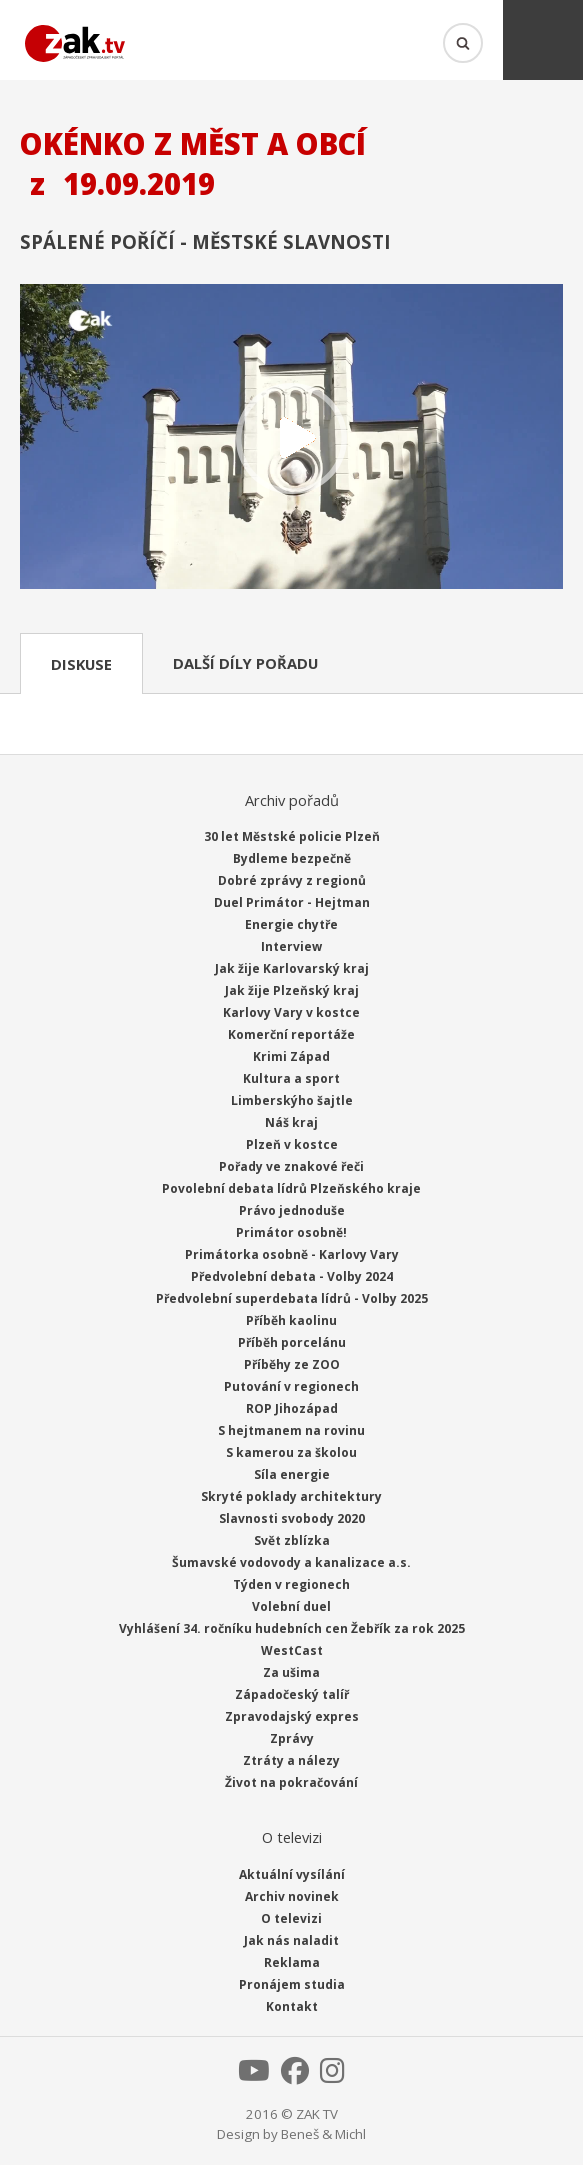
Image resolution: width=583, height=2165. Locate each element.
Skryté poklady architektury (291, 1496)
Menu (543, 40)
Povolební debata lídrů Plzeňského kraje (291, 1188)
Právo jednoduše (292, 1210)
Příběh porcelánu (292, 1342)
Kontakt (292, 2006)
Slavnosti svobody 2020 (292, 1518)
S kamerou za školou (291, 1452)
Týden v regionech (291, 1584)
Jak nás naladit (291, 1940)
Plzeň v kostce (292, 1144)
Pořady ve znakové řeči (291, 1166)
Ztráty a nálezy (291, 1760)
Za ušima (291, 1672)
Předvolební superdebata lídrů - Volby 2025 (292, 1298)
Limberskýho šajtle (292, 1100)
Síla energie (292, 1474)
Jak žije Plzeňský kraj (292, 990)
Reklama (292, 1962)
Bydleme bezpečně (292, 858)
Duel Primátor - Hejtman (292, 902)
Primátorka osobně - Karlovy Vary (292, 1254)
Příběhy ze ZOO (292, 1364)
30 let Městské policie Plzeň (292, 836)
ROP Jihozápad (292, 1408)
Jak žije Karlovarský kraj (292, 968)
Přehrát (291, 438)
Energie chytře (291, 924)
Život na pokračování (291, 1782)
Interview (291, 946)
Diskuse (81, 664)
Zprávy (292, 1738)
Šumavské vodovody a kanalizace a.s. (291, 1562)
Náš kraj (291, 1122)
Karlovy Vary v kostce (291, 1012)
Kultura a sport (291, 1078)
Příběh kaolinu (291, 1320)
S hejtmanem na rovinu (291, 1430)
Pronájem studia (292, 1984)
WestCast (292, 1650)
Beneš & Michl (323, 2134)
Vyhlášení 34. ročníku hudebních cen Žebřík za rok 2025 (292, 1628)
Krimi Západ (291, 1056)
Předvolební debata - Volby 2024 (292, 1276)
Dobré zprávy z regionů (292, 880)
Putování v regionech (291, 1386)
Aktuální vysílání (292, 1874)
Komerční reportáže (291, 1034)
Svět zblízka (292, 1540)
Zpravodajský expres (292, 1716)
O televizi (291, 1918)
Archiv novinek (292, 1896)
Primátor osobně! (291, 1232)
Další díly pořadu (245, 663)
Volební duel (291, 1606)
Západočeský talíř (292, 1694)
